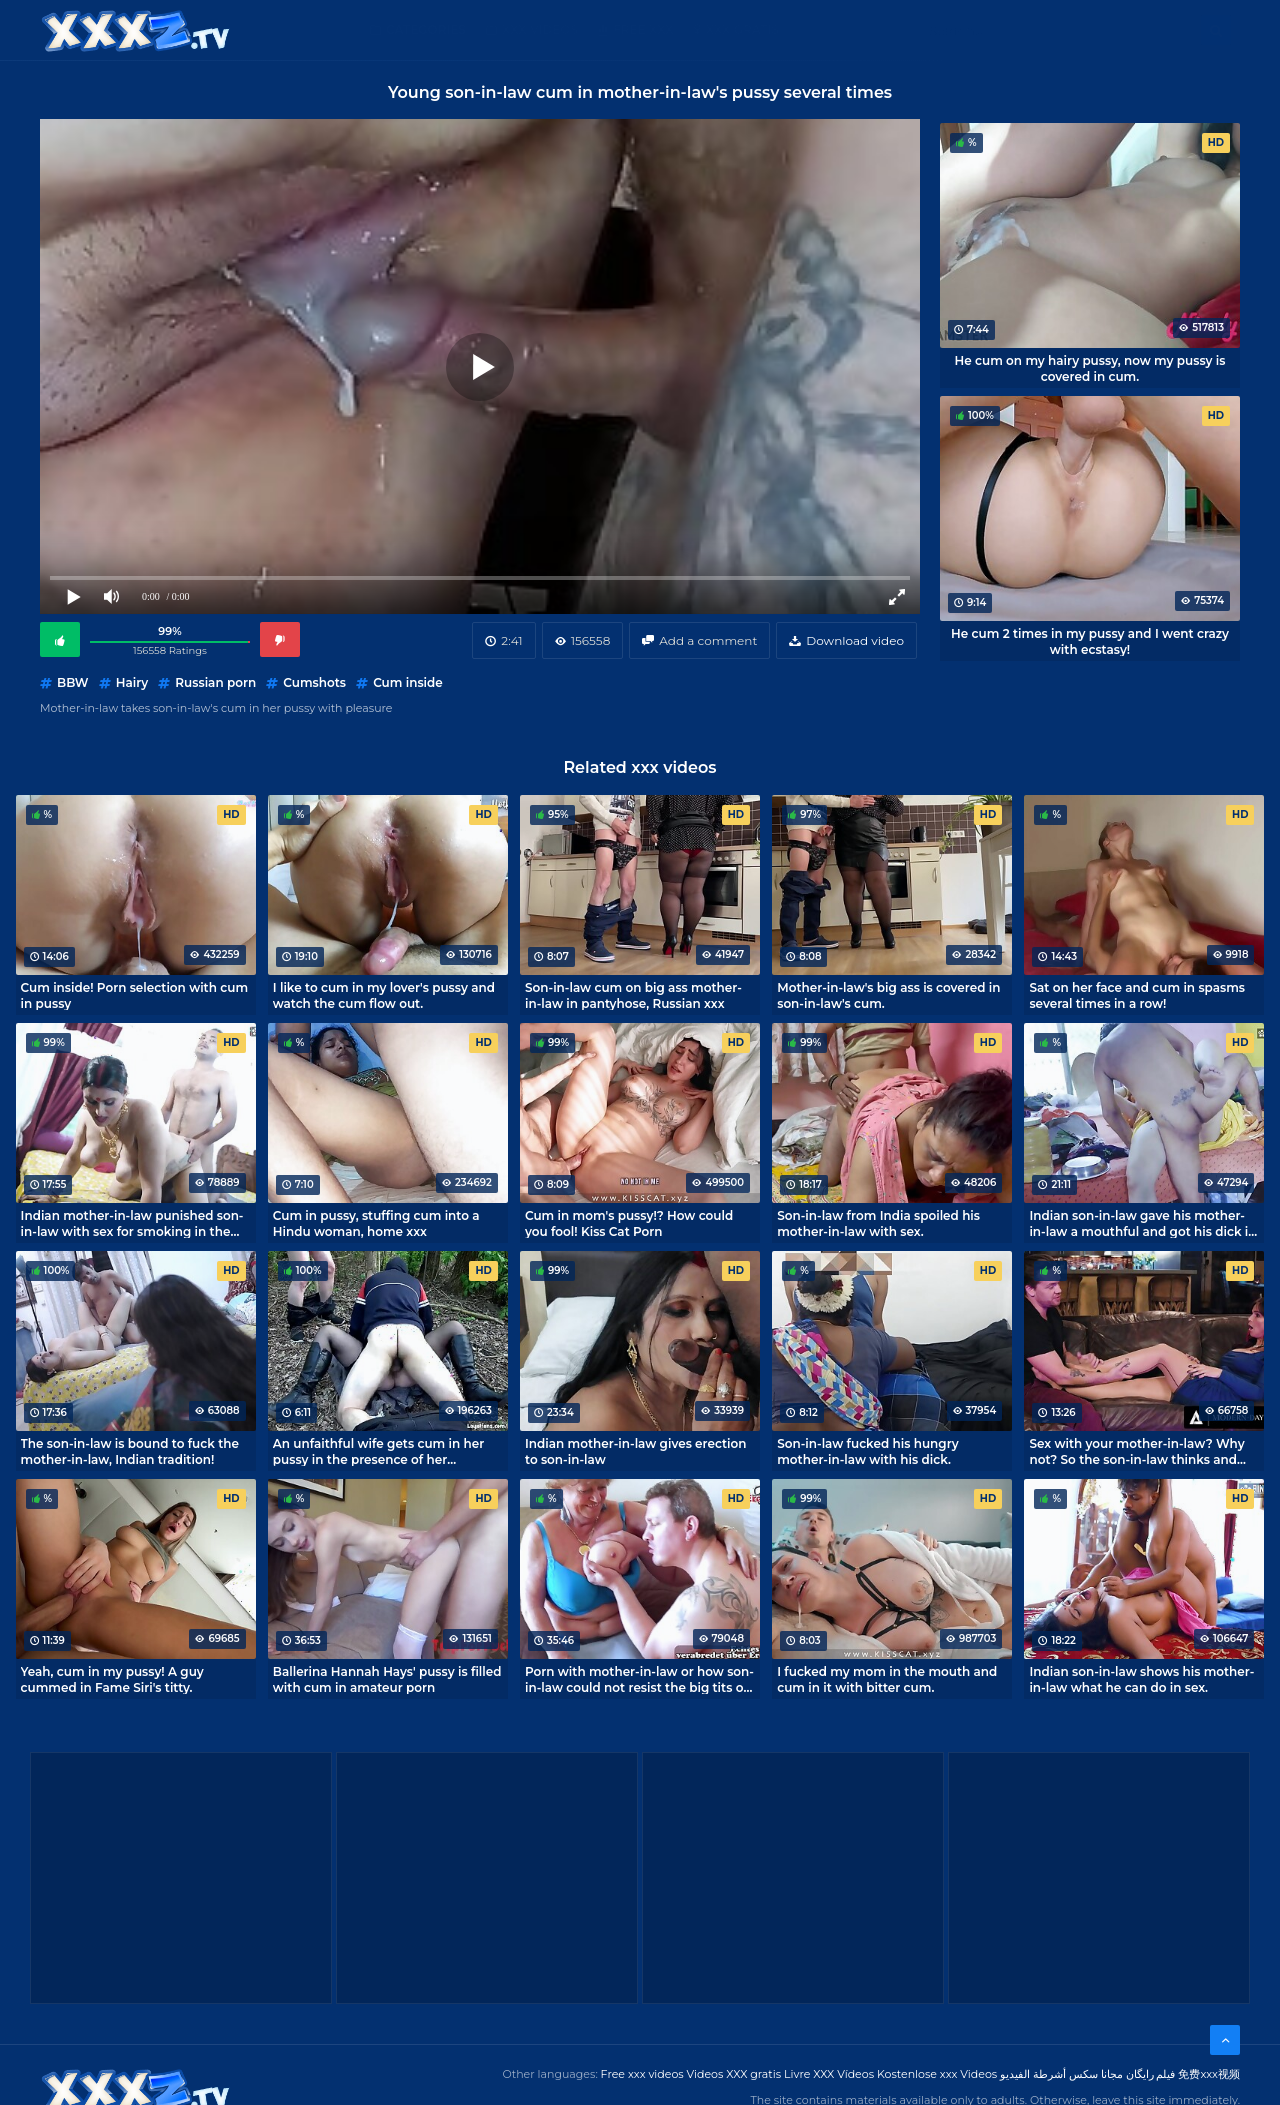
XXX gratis (742, 29)
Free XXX (643, 29)
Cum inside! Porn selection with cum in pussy (134, 995)
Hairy (132, 682)
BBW (72, 682)
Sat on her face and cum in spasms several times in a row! (1137, 995)
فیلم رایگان (1151, 2074)
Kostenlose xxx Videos (937, 2074)
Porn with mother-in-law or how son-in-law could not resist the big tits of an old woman (639, 1679)
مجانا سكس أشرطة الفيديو (1061, 2074)
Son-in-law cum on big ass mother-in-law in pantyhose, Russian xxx (633, 995)
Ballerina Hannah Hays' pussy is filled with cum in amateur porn (387, 1679)
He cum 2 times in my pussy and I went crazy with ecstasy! (1090, 641)
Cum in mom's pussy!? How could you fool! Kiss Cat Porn (629, 1223)
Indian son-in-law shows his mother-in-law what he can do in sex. (1141, 1679)
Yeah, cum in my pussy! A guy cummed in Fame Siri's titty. (112, 1679)
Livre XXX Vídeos (829, 2074)
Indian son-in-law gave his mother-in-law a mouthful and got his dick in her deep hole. (1142, 1223)
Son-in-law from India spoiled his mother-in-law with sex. (878, 1223)
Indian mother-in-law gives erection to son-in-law (636, 1451)
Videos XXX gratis (734, 2074)
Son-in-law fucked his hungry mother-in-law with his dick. (867, 1451)
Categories (426, 29)
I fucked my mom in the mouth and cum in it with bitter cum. (887, 1679)
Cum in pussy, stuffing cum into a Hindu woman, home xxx (376, 1223)
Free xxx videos (642, 2074)
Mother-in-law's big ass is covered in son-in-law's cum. (888, 995)
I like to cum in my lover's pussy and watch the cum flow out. (384, 995)
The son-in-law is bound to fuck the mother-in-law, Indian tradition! (130, 1451)
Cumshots (314, 682)
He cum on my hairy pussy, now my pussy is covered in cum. (1090, 368)
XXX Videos (540, 29)
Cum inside (408, 682)
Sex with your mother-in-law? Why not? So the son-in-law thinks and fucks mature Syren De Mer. (1136, 1451)
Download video (855, 640)
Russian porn (215, 682)
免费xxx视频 (1209, 2074)
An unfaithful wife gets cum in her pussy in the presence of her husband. (378, 1451)
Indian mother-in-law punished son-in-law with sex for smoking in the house (132, 1223)
